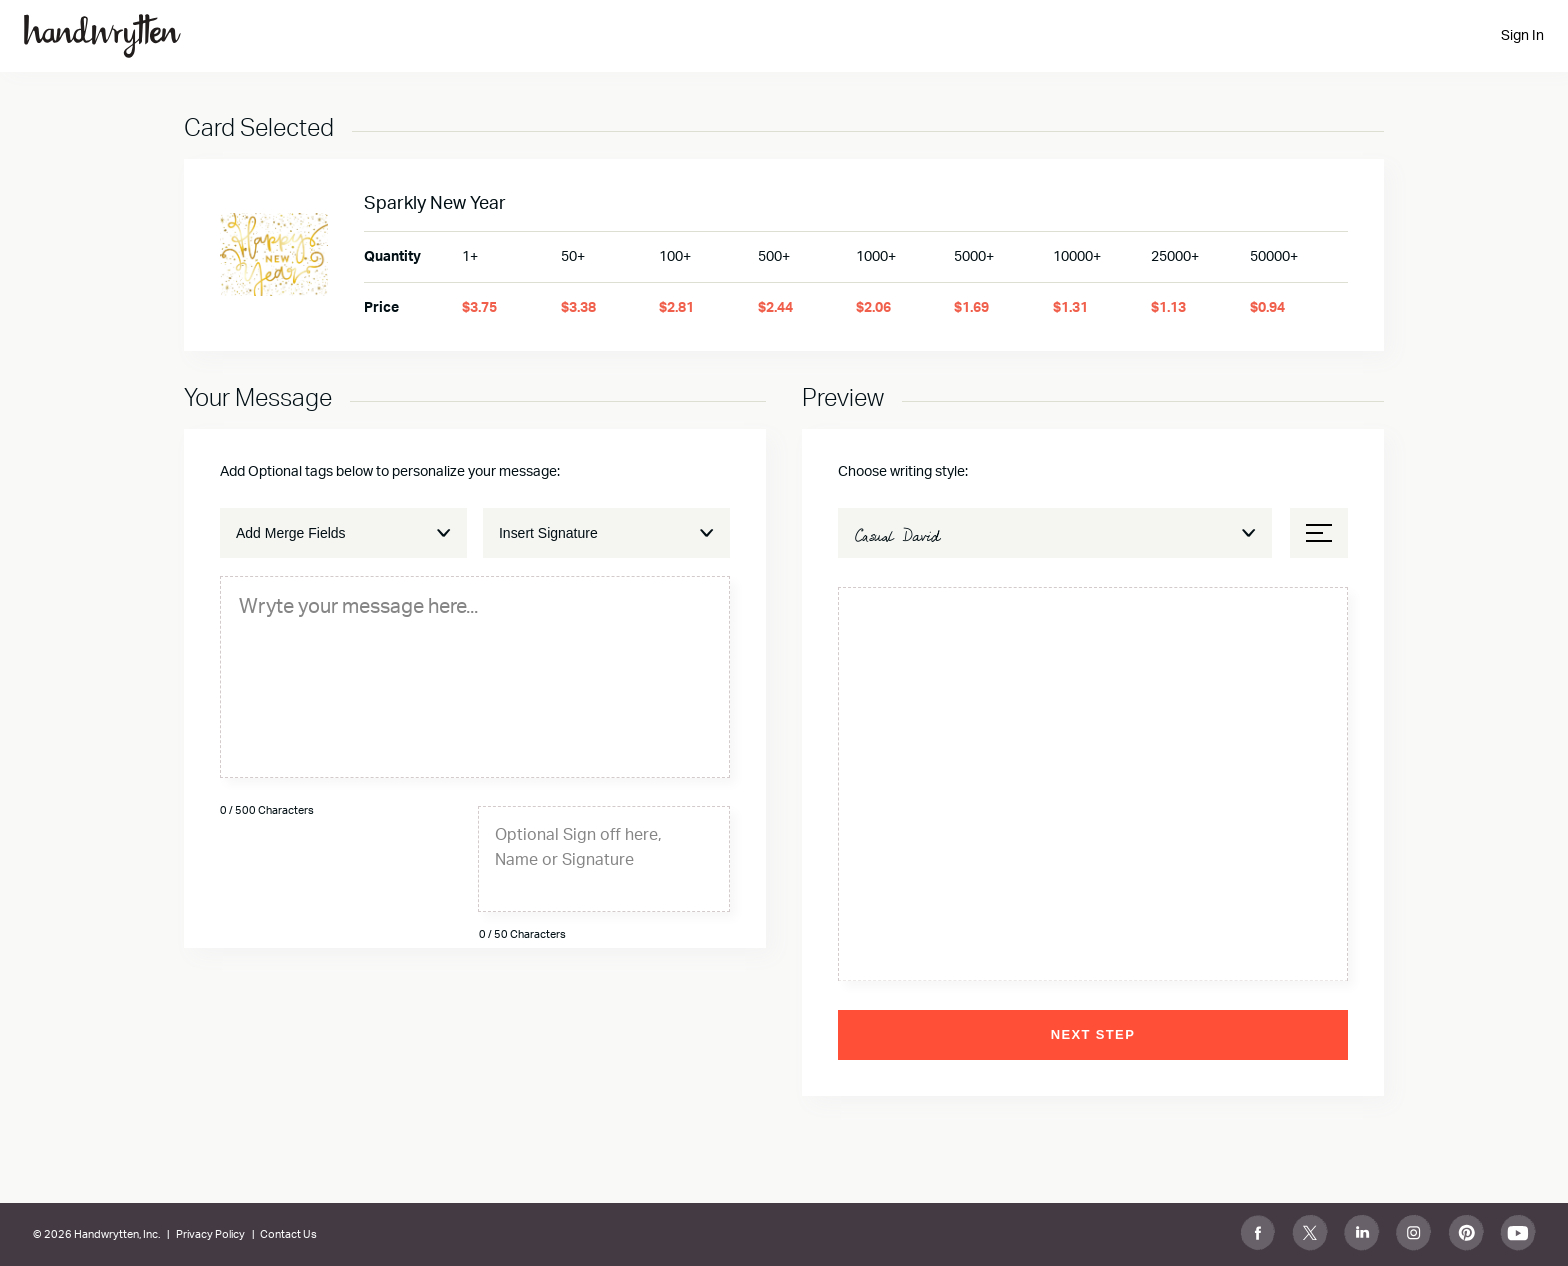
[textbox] (475, 605)
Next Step (1093, 1034)
